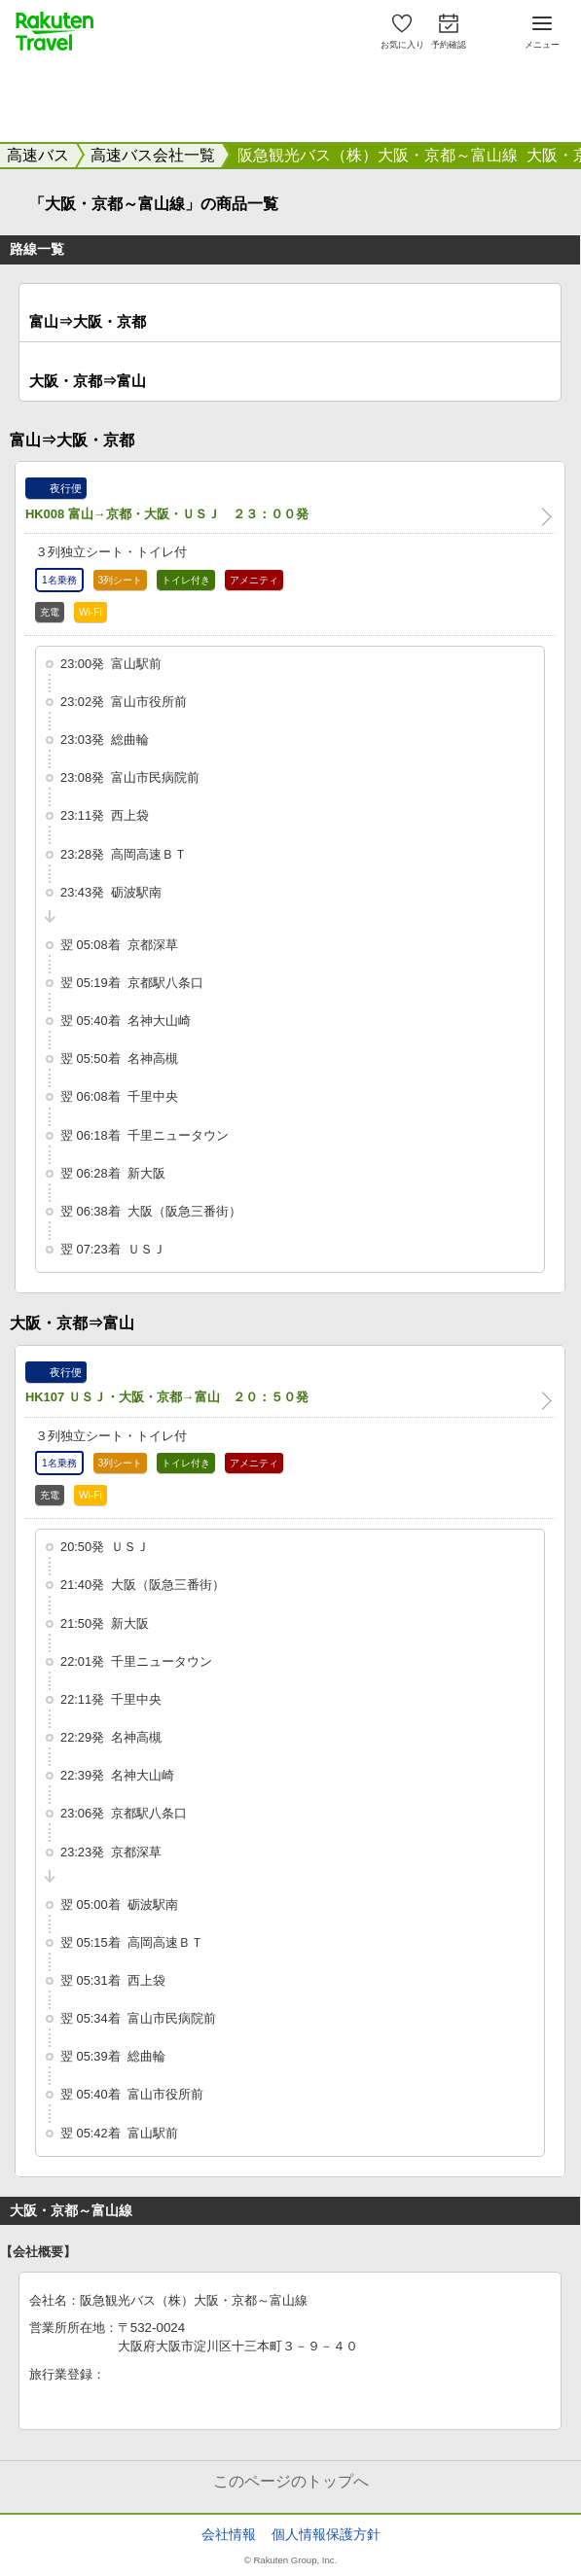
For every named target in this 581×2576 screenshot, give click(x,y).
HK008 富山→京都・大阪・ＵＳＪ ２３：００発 (167, 514)
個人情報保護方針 (326, 2534)
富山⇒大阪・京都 (87, 321)
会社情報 (228, 2534)
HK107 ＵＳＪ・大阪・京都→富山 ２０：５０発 (167, 1397)
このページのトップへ (291, 2481)
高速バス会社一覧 (153, 155)
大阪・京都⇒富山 (87, 380)
